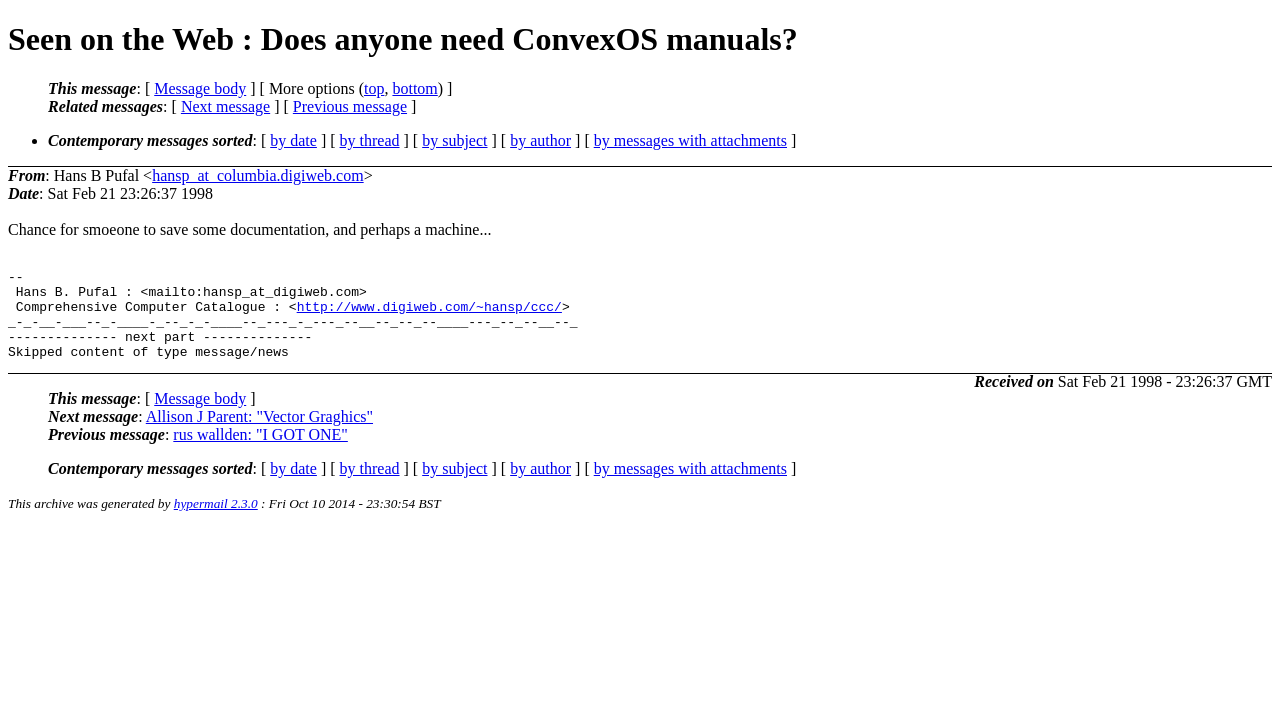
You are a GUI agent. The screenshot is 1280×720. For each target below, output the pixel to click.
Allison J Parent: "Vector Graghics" (259, 434)
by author (540, 140)
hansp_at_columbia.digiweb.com (258, 175)
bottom (414, 88)
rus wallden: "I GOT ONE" (260, 452)
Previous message (350, 106)
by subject (454, 140)
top (374, 88)
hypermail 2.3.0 (216, 521)
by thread (370, 140)
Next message (225, 106)
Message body (200, 88)
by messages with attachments (690, 140)
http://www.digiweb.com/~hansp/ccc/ (429, 315)
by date (293, 140)
